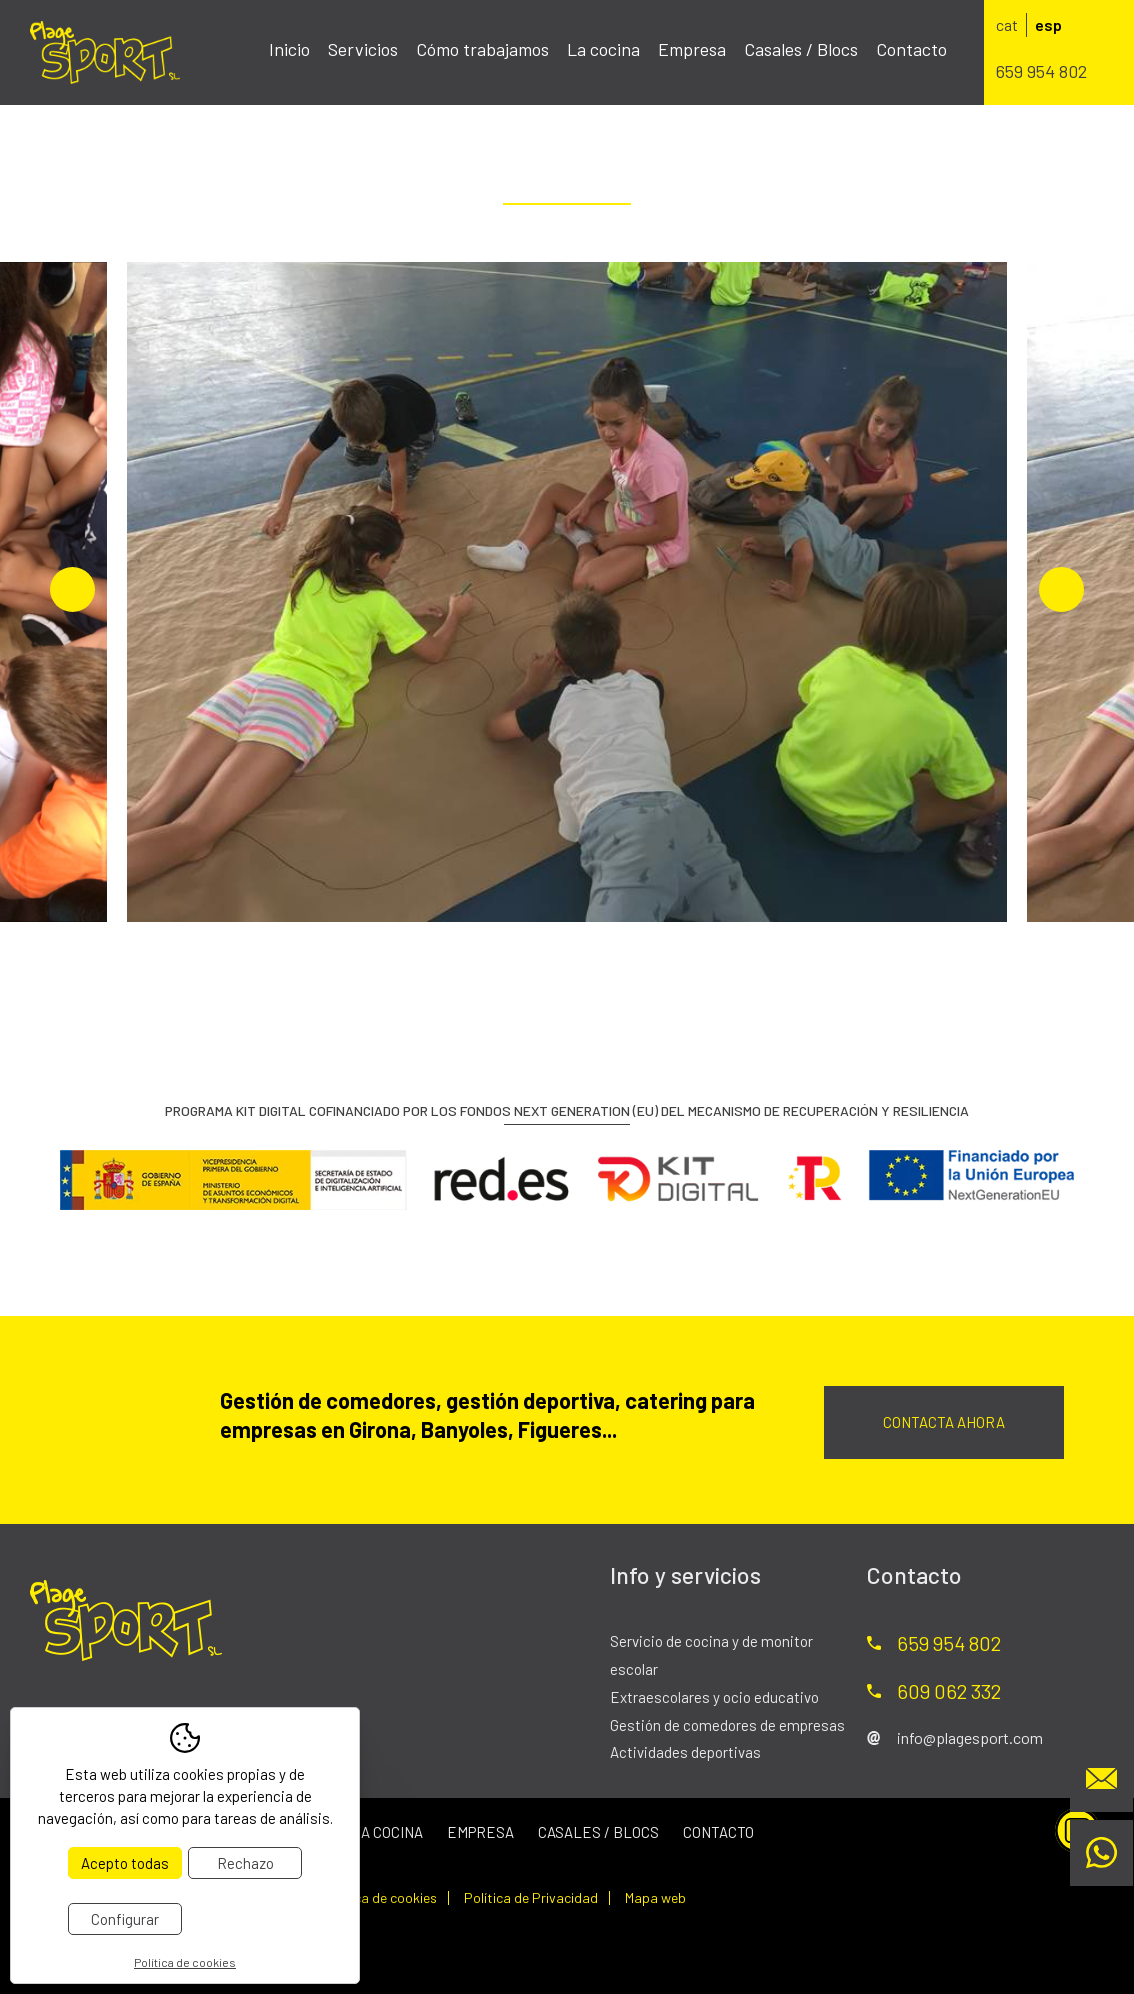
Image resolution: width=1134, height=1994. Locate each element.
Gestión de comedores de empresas (727, 1725)
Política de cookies (379, 1898)
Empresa (692, 49)
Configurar (125, 1919)
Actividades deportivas (685, 1752)
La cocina (603, 49)
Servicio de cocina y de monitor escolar (711, 1655)
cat (1007, 24)
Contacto (911, 49)
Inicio (289, 49)
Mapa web (655, 1898)
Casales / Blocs (801, 49)
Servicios (363, 49)
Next (1061, 589)
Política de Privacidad (531, 1898)
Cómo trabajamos (482, 49)
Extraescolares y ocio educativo (714, 1697)
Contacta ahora (944, 1422)
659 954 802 (1041, 71)
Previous (72, 589)
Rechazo (245, 1863)
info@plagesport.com (970, 1737)
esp (1048, 24)
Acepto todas (125, 1863)
